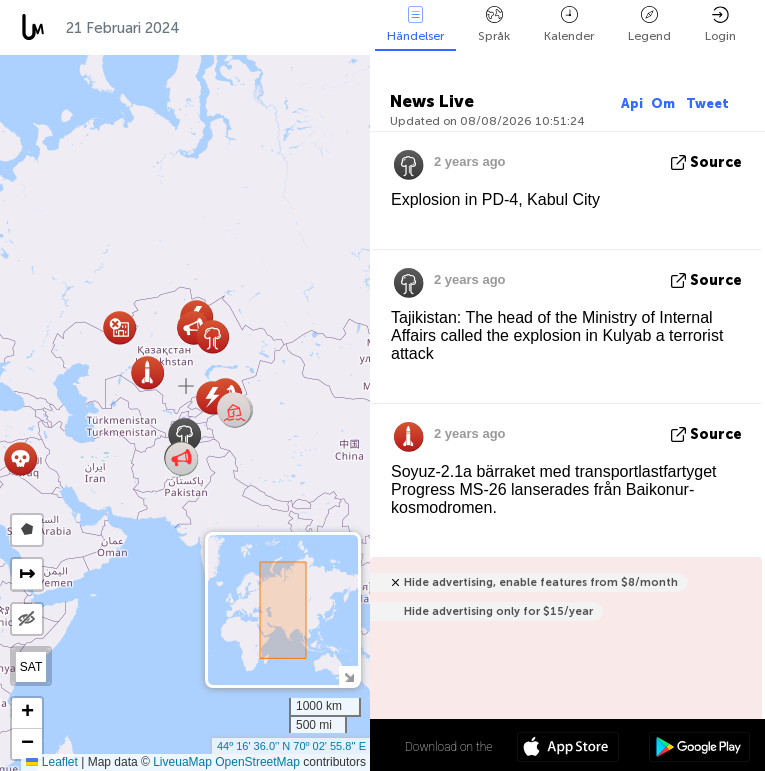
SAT (31, 667)
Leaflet (51, 762)
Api (632, 103)
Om (664, 103)
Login (720, 24)
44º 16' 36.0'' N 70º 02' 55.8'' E (291, 746)
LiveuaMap (182, 762)
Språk (494, 24)
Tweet (707, 103)
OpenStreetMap (257, 762)
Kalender (569, 24)
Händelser (415, 24)
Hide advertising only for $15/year (498, 611)
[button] (234, 410)
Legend (649, 24)
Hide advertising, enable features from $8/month (541, 582)
